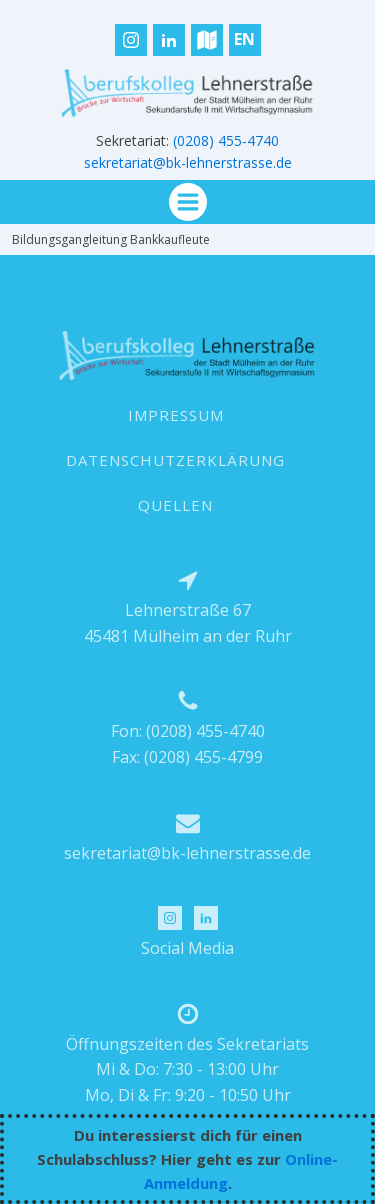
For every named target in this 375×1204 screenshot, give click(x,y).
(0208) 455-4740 (226, 140)
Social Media (187, 948)
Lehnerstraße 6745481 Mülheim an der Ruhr (188, 623)
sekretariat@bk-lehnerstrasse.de (188, 162)
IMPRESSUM (176, 415)
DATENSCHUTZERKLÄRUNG (175, 460)
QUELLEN (175, 505)
